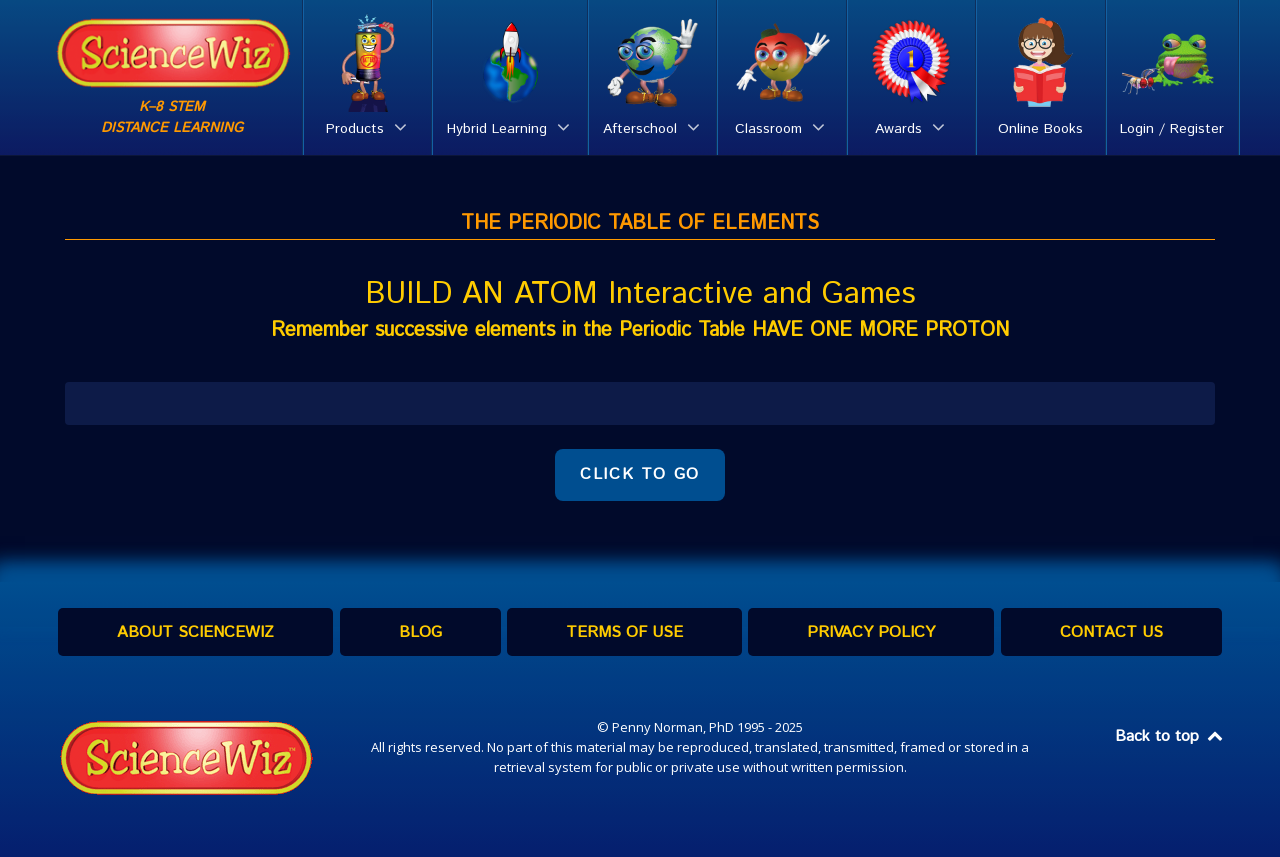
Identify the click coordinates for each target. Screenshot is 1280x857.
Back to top (1170, 736)
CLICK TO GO (640, 474)
